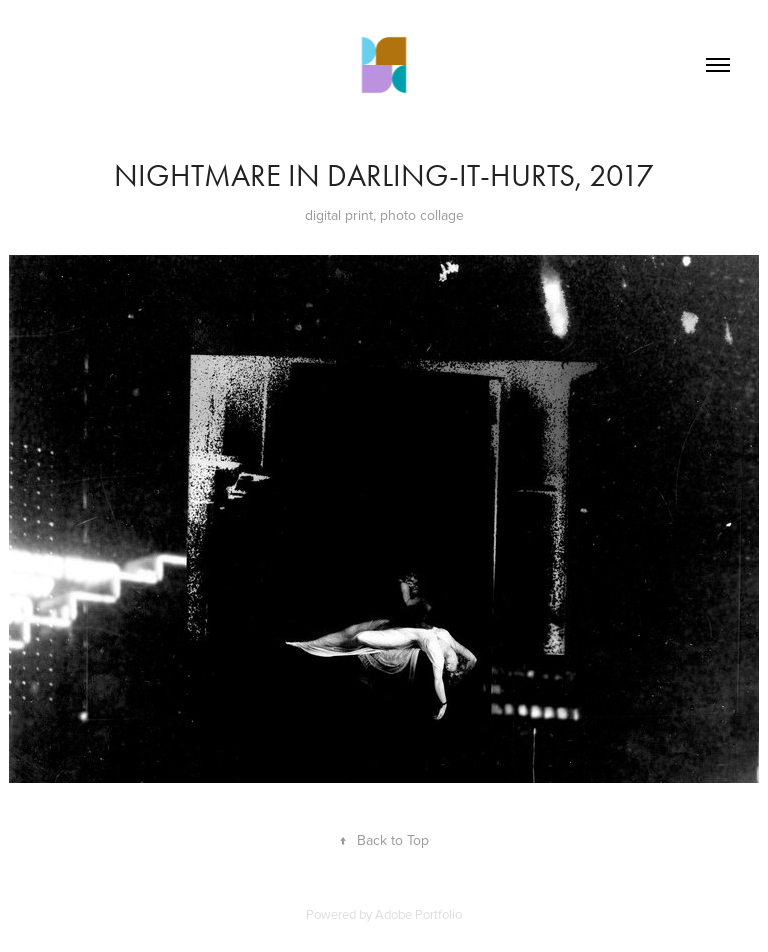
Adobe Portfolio (418, 914)
